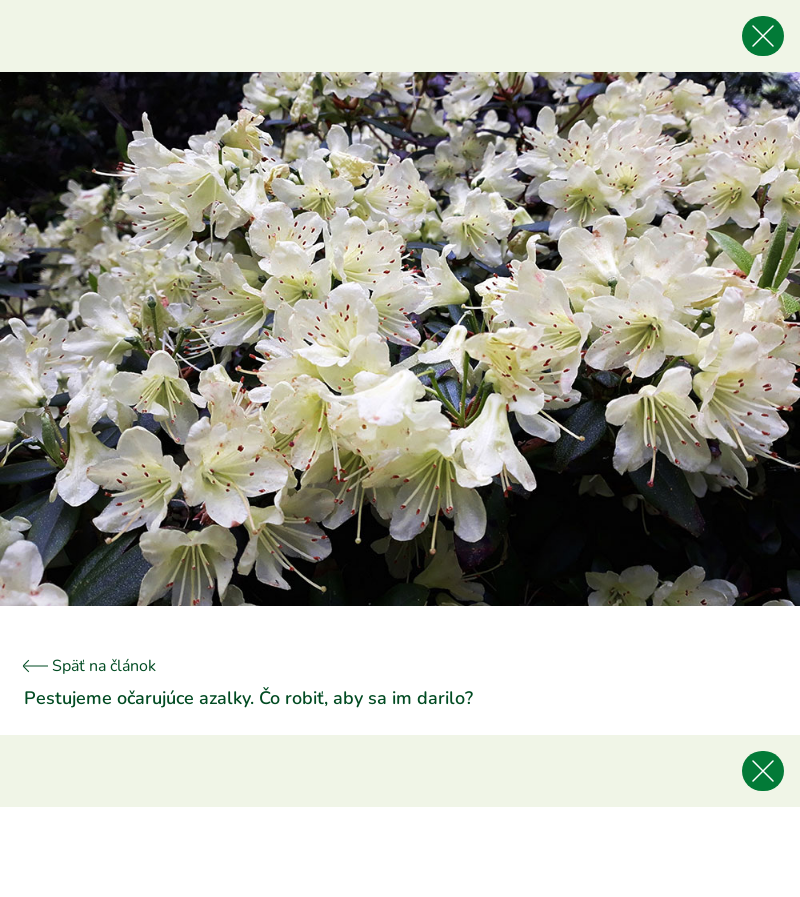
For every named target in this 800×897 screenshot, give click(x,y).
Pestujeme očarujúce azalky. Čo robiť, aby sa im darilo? (248, 698)
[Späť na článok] (763, 36)
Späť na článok (90, 666)
